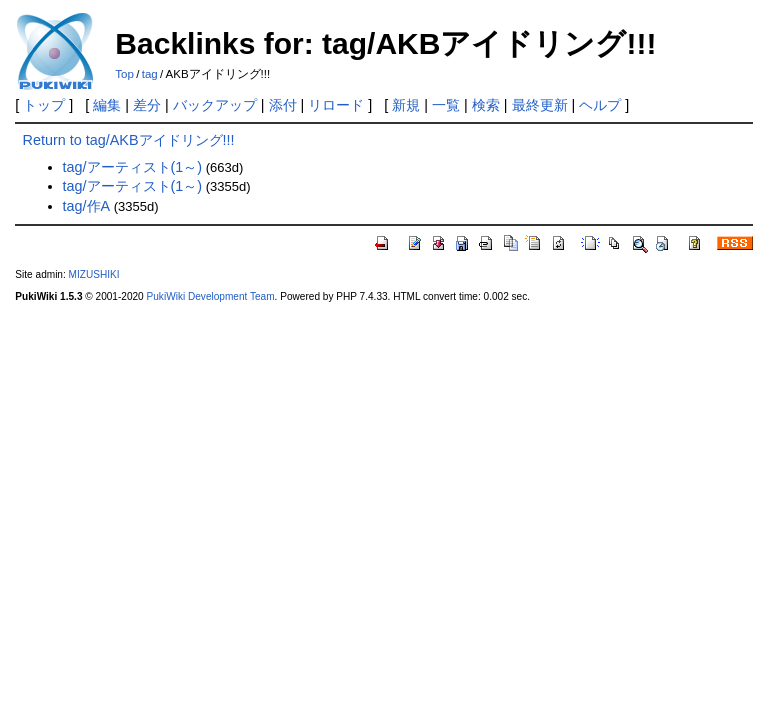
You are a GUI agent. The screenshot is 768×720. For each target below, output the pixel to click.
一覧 (446, 105)
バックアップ (215, 105)
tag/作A (87, 206)
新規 (406, 105)
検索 (486, 105)
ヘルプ (600, 105)
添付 (283, 105)
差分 (147, 105)
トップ (44, 105)
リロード (336, 105)
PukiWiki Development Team (211, 296)
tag (150, 74)
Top (124, 74)
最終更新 (540, 105)
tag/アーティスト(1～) (133, 167)
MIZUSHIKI (94, 274)
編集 (107, 105)
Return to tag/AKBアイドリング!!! (129, 140)
